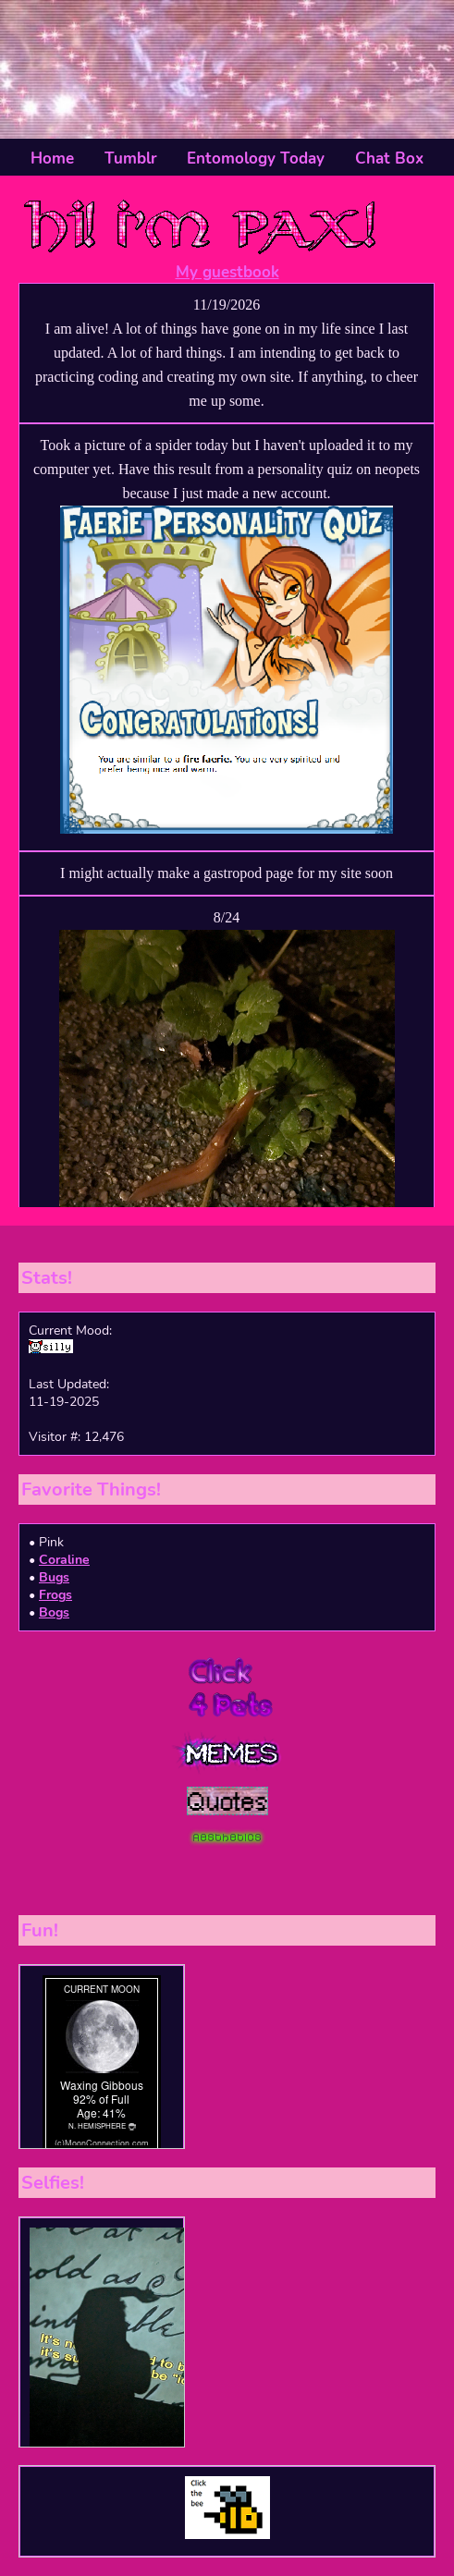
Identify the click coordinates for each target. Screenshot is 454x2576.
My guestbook (227, 272)
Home (52, 158)
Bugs (54, 1577)
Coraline (64, 1560)
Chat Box (389, 158)
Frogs (55, 1595)
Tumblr (130, 158)
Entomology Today (256, 158)
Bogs (54, 1612)
